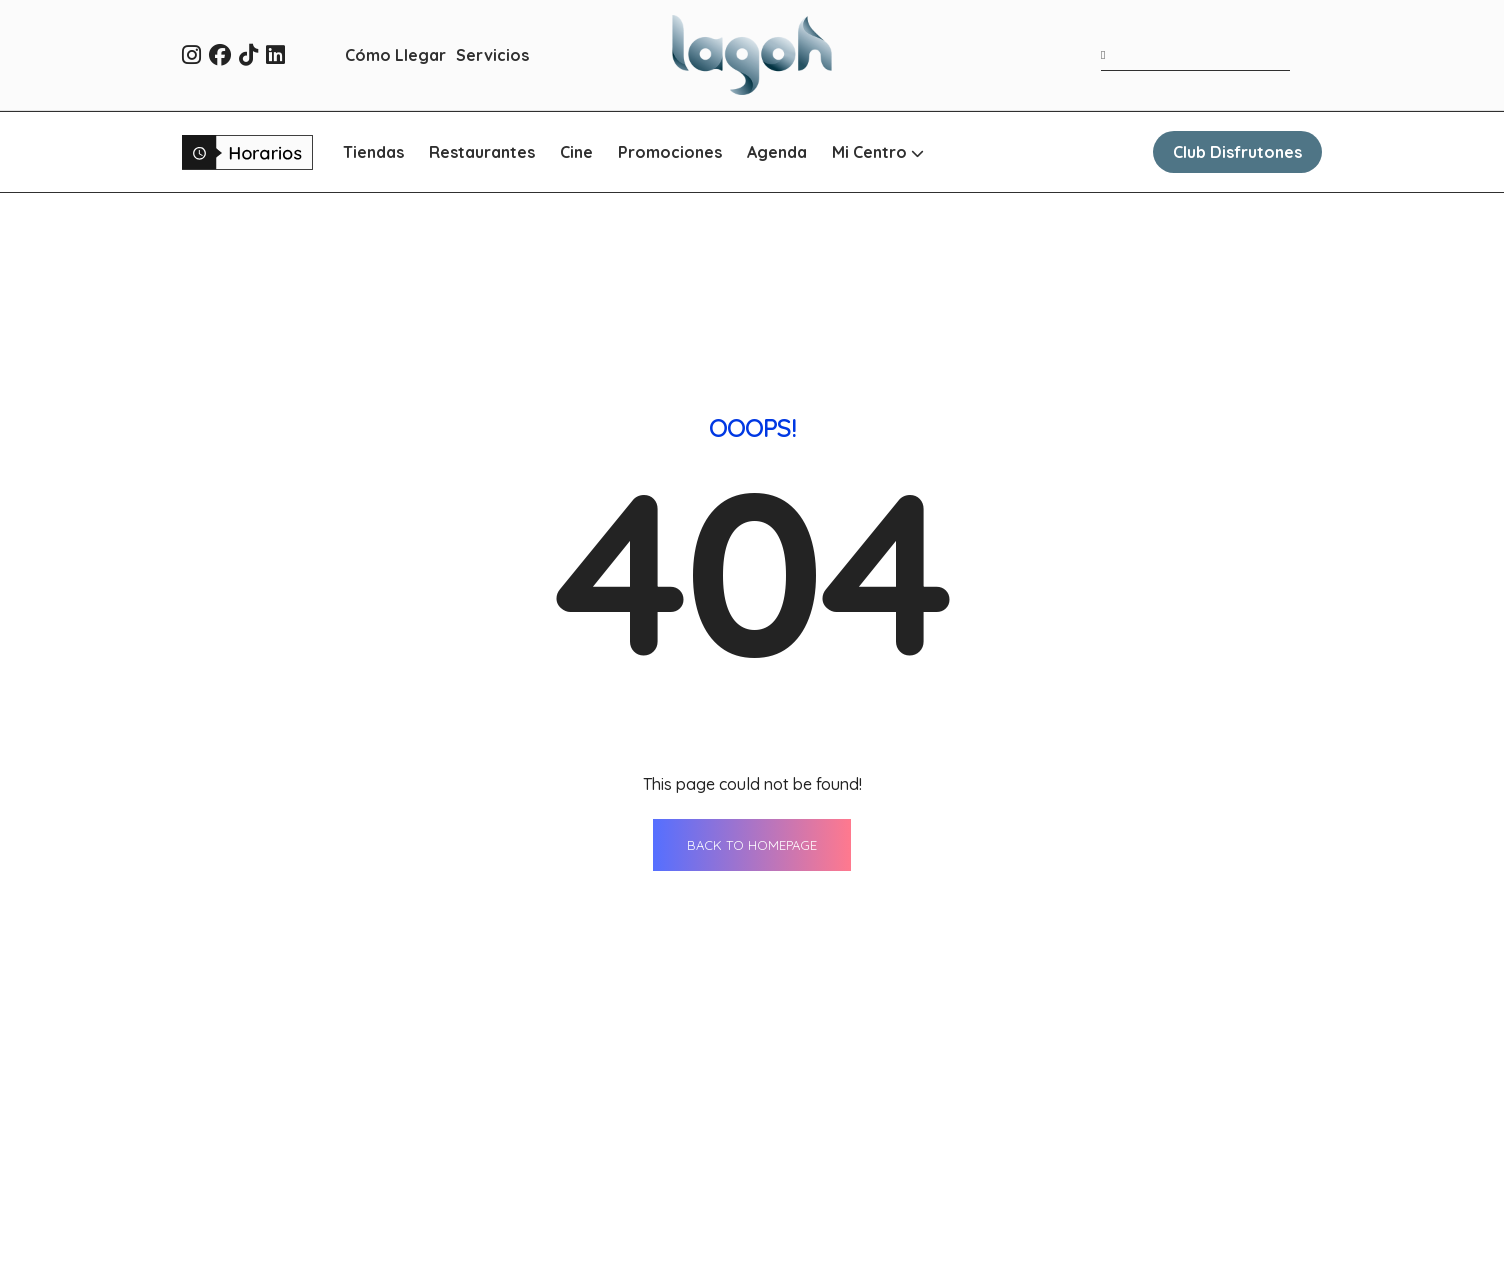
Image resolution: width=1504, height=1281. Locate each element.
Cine (576, 152)
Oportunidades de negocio (1116, 1250)
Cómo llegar (830, 1213)
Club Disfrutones (1237, 152)
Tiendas (373, 152)
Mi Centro (878, 152)
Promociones (670, 152)
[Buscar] (1108, 55)
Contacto (1048, 1139)
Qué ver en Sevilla (1081, 1213)
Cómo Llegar (395, 55)
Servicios (492, 55)
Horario (1041, 1176)
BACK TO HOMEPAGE (752, 565)
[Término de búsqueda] (1195, 55)
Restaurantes (482, 152)
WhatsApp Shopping (861, 1250)
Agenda (777, 152)
